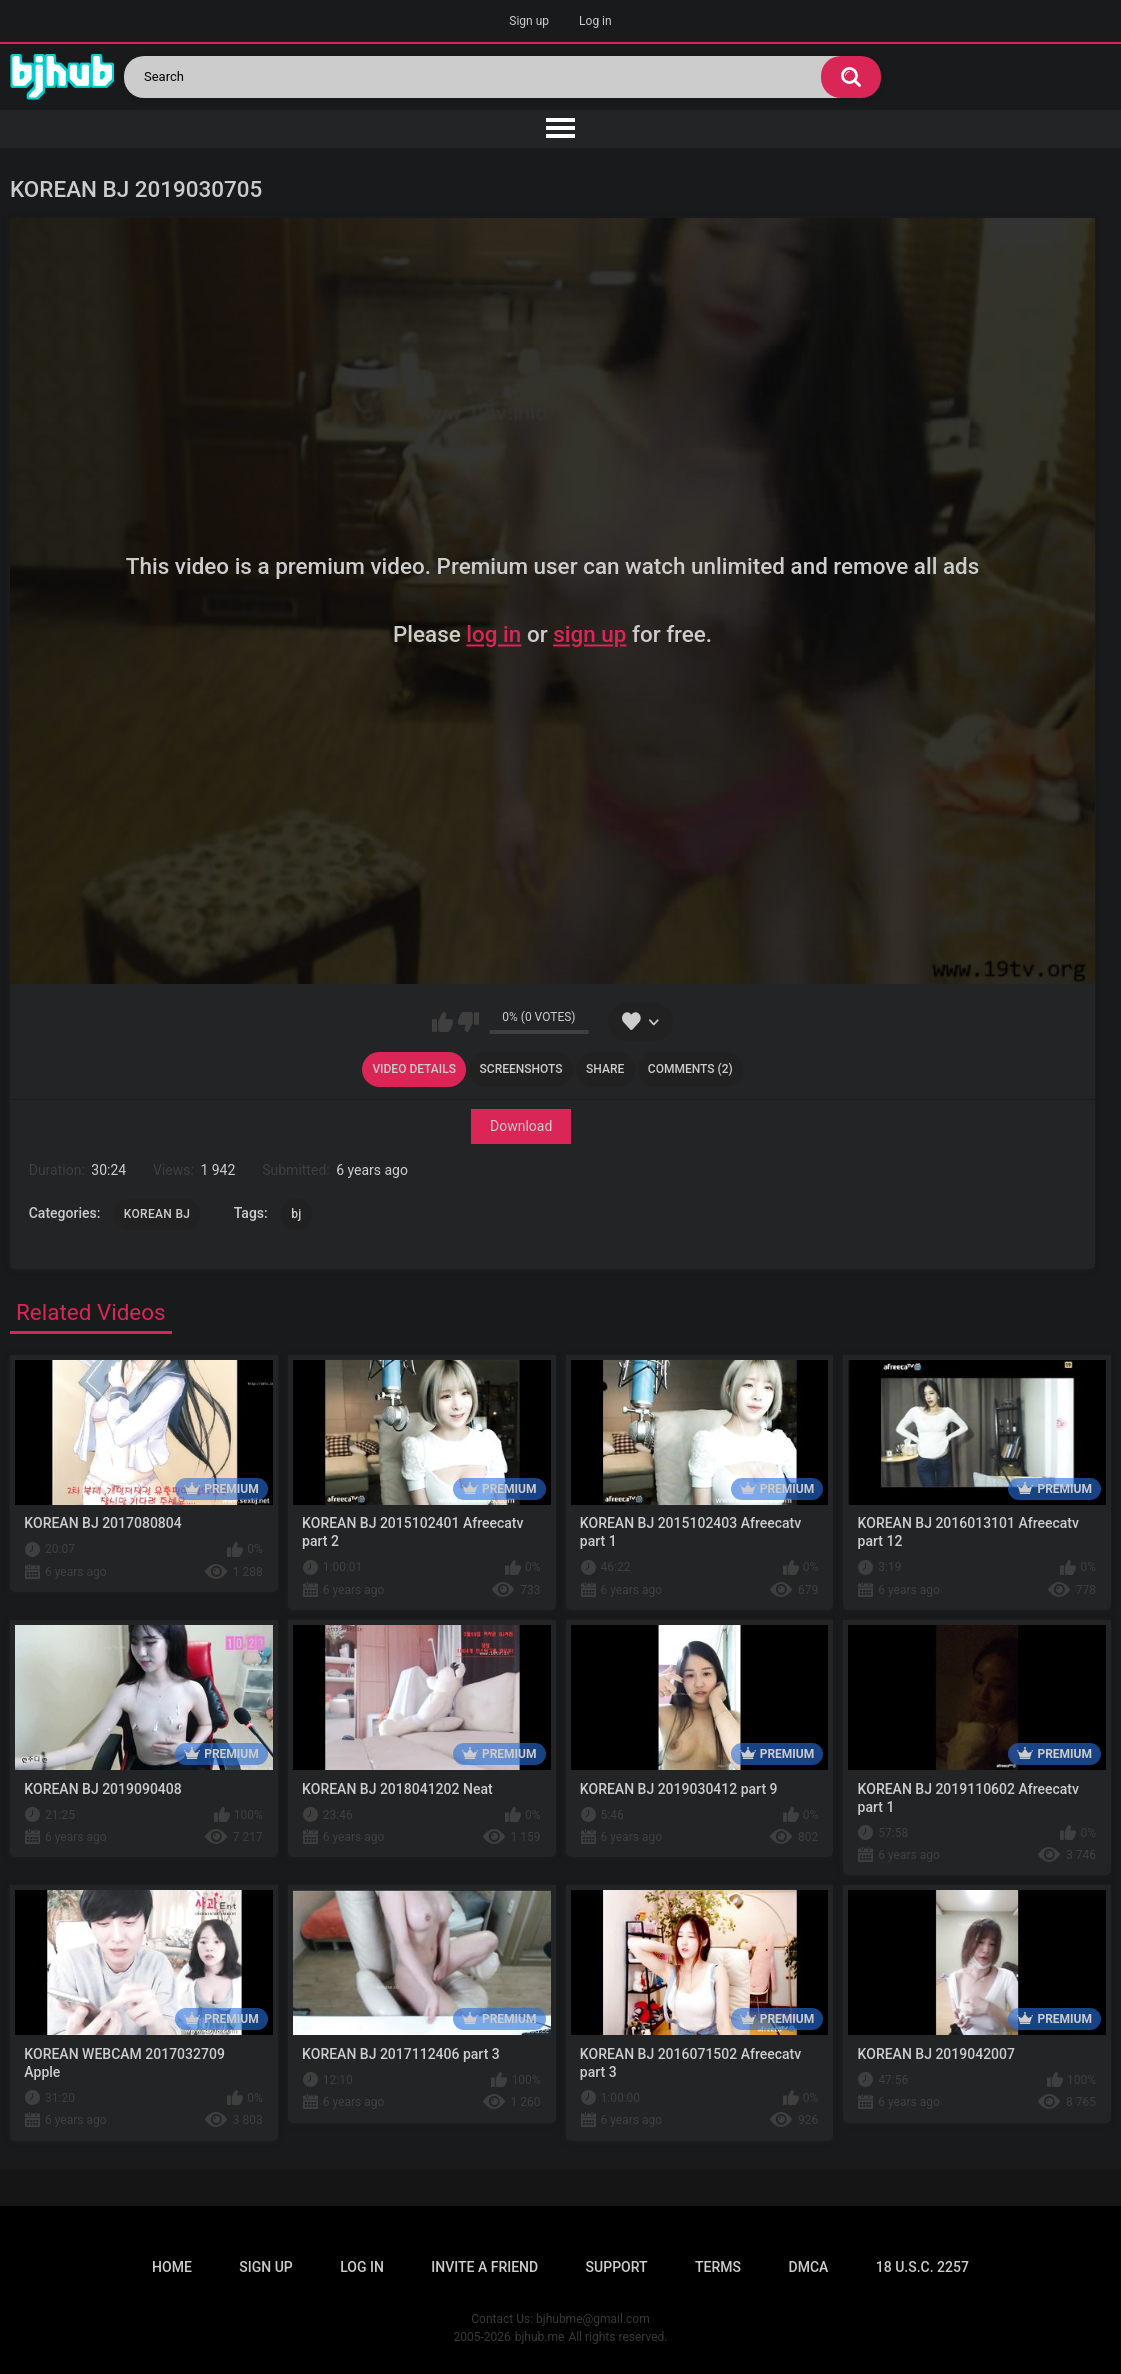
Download (521, 1127)
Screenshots (521, 1069)
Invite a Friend (484, 2267)
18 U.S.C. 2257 (922, 2267)
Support (617, 2267)
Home (172, 2267)
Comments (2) (690, 1069)
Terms (718, 2267)
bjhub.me (540, 2337)
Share (605, 1069)
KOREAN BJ (157, 1214)
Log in (595, 21)
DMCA (809, 2267)
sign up (589, 634)
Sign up (529, 21)
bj (296, 1214)
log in (493, 634)
